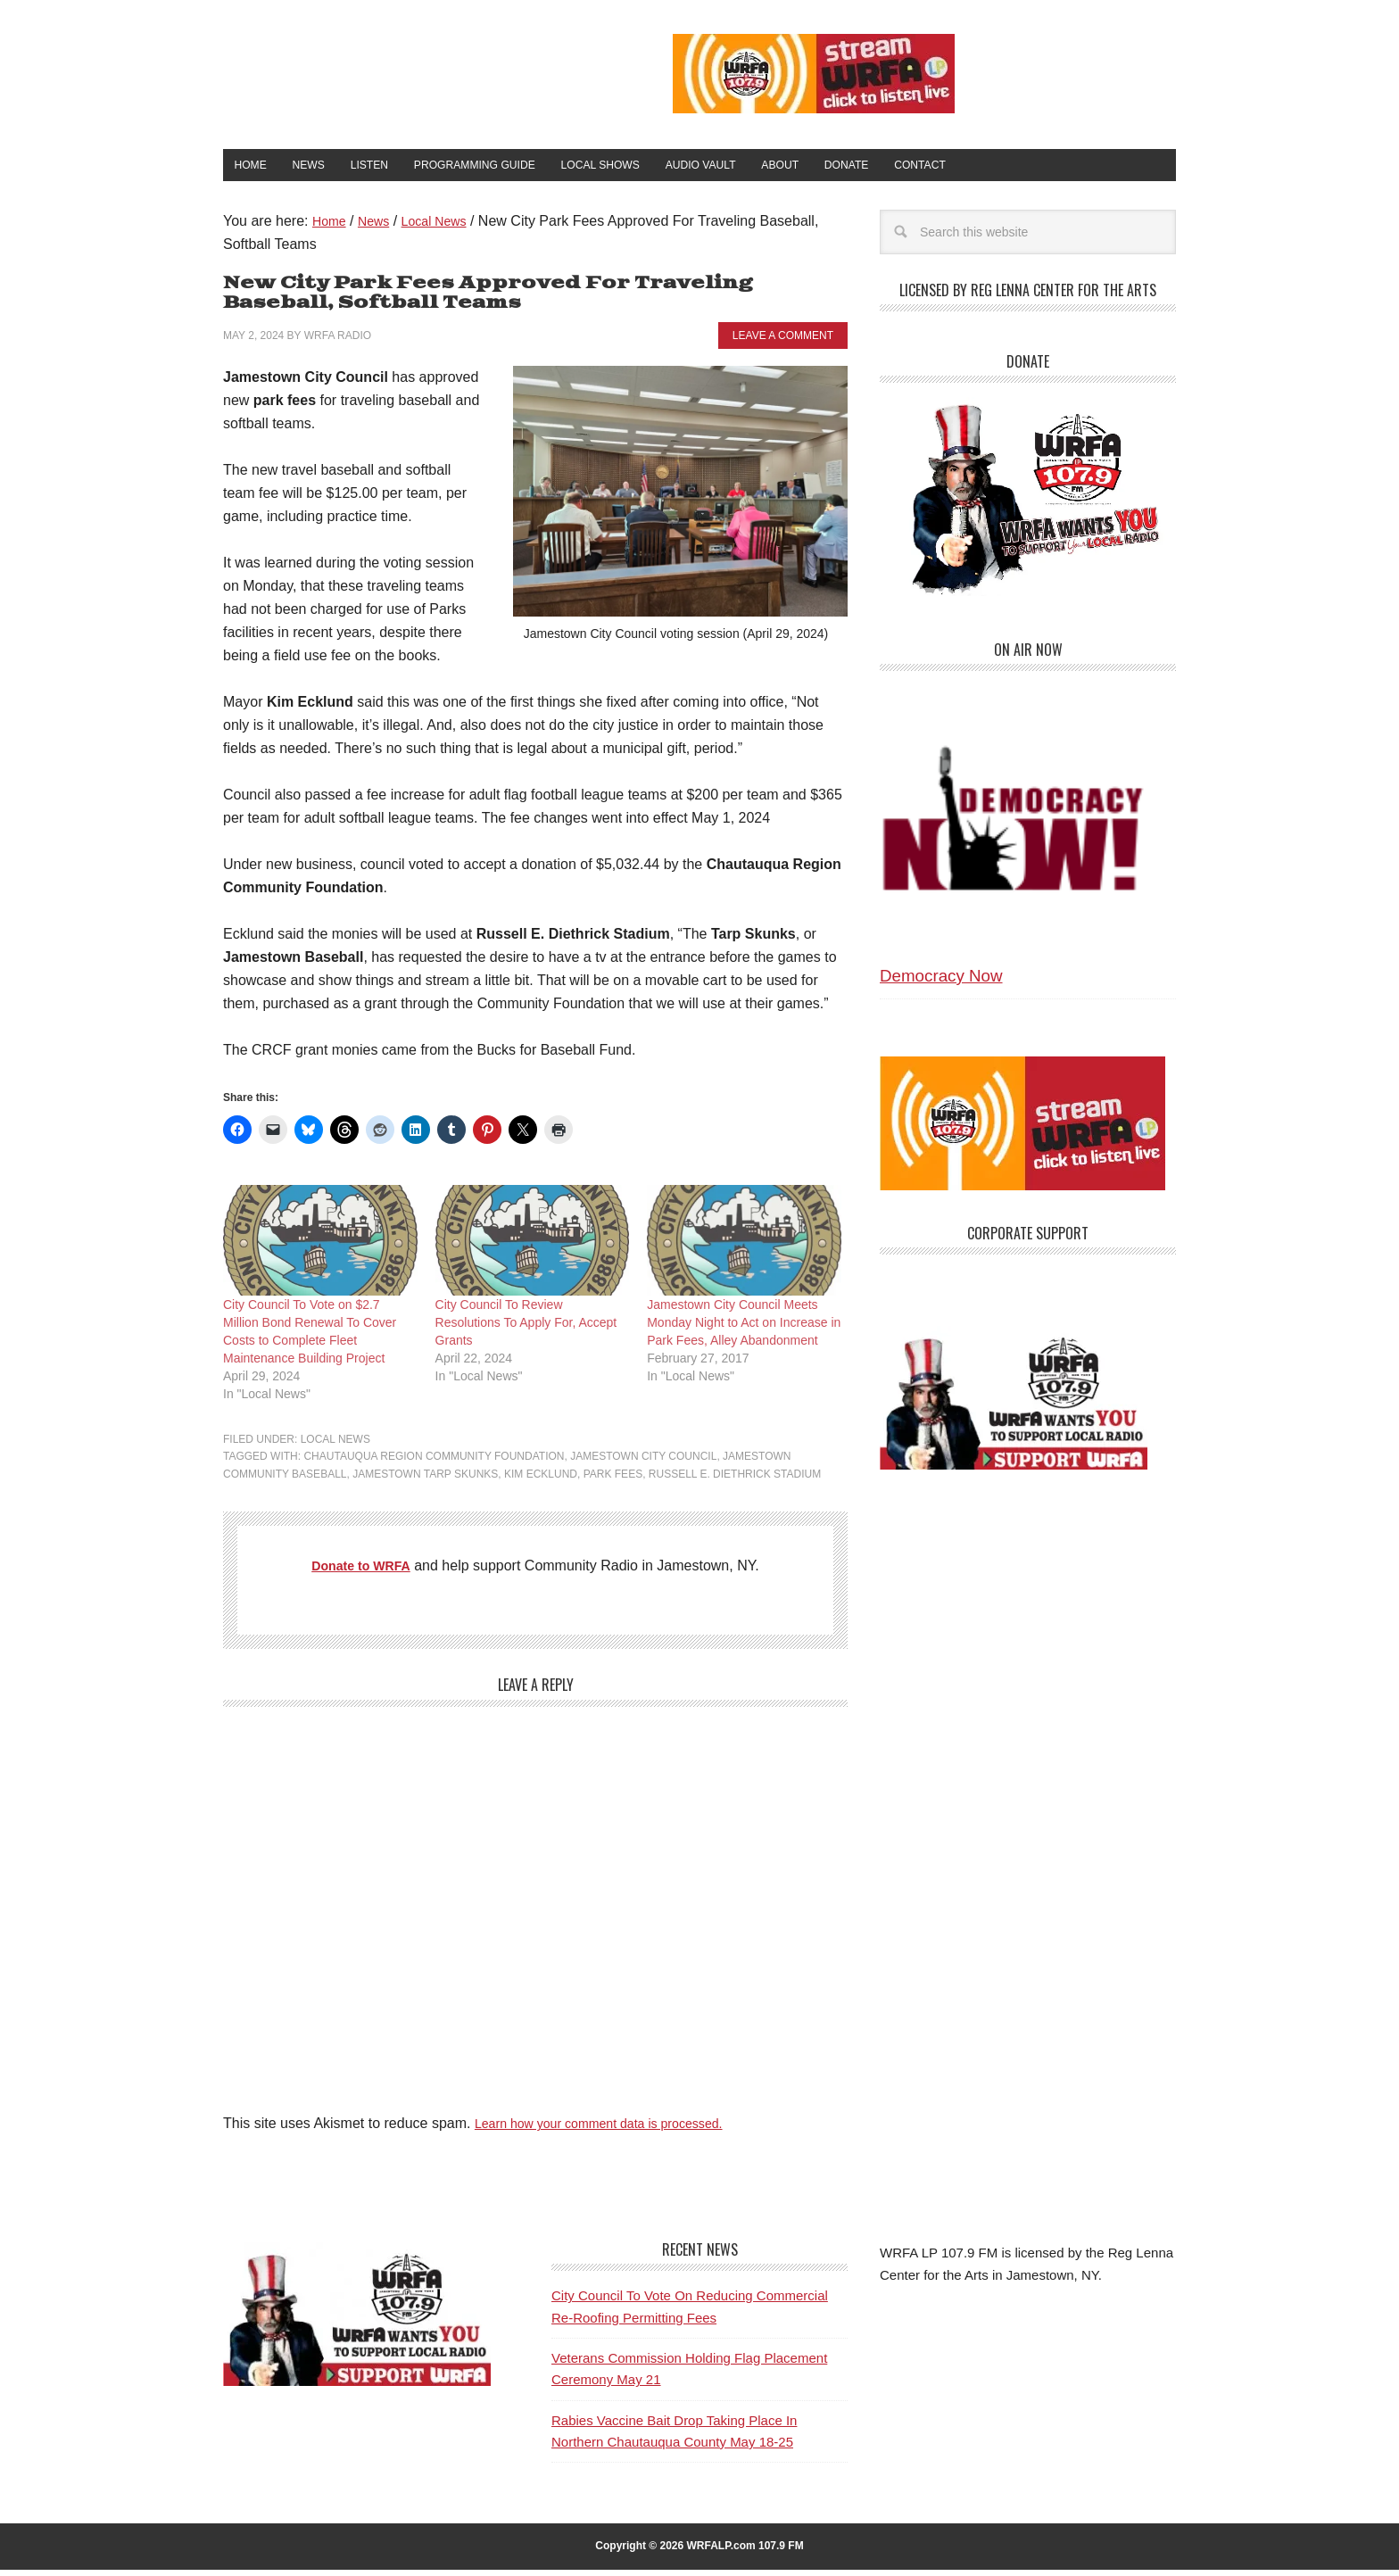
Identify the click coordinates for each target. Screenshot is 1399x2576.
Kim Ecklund (540, 1480)
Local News (335, 1445)
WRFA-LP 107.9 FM (407, 69)
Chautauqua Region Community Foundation (433, 1463)
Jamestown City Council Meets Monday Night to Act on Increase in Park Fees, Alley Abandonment (743, 1329)
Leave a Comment (783, 341)
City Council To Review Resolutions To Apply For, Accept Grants (526, 1329)
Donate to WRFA (361, 1572)
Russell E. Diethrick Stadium (735, 1480)
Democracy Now (941, 982)
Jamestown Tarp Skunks (425, 1480)
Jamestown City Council (643, 1463)
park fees (613, 1480)
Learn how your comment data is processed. (615, 2130)
